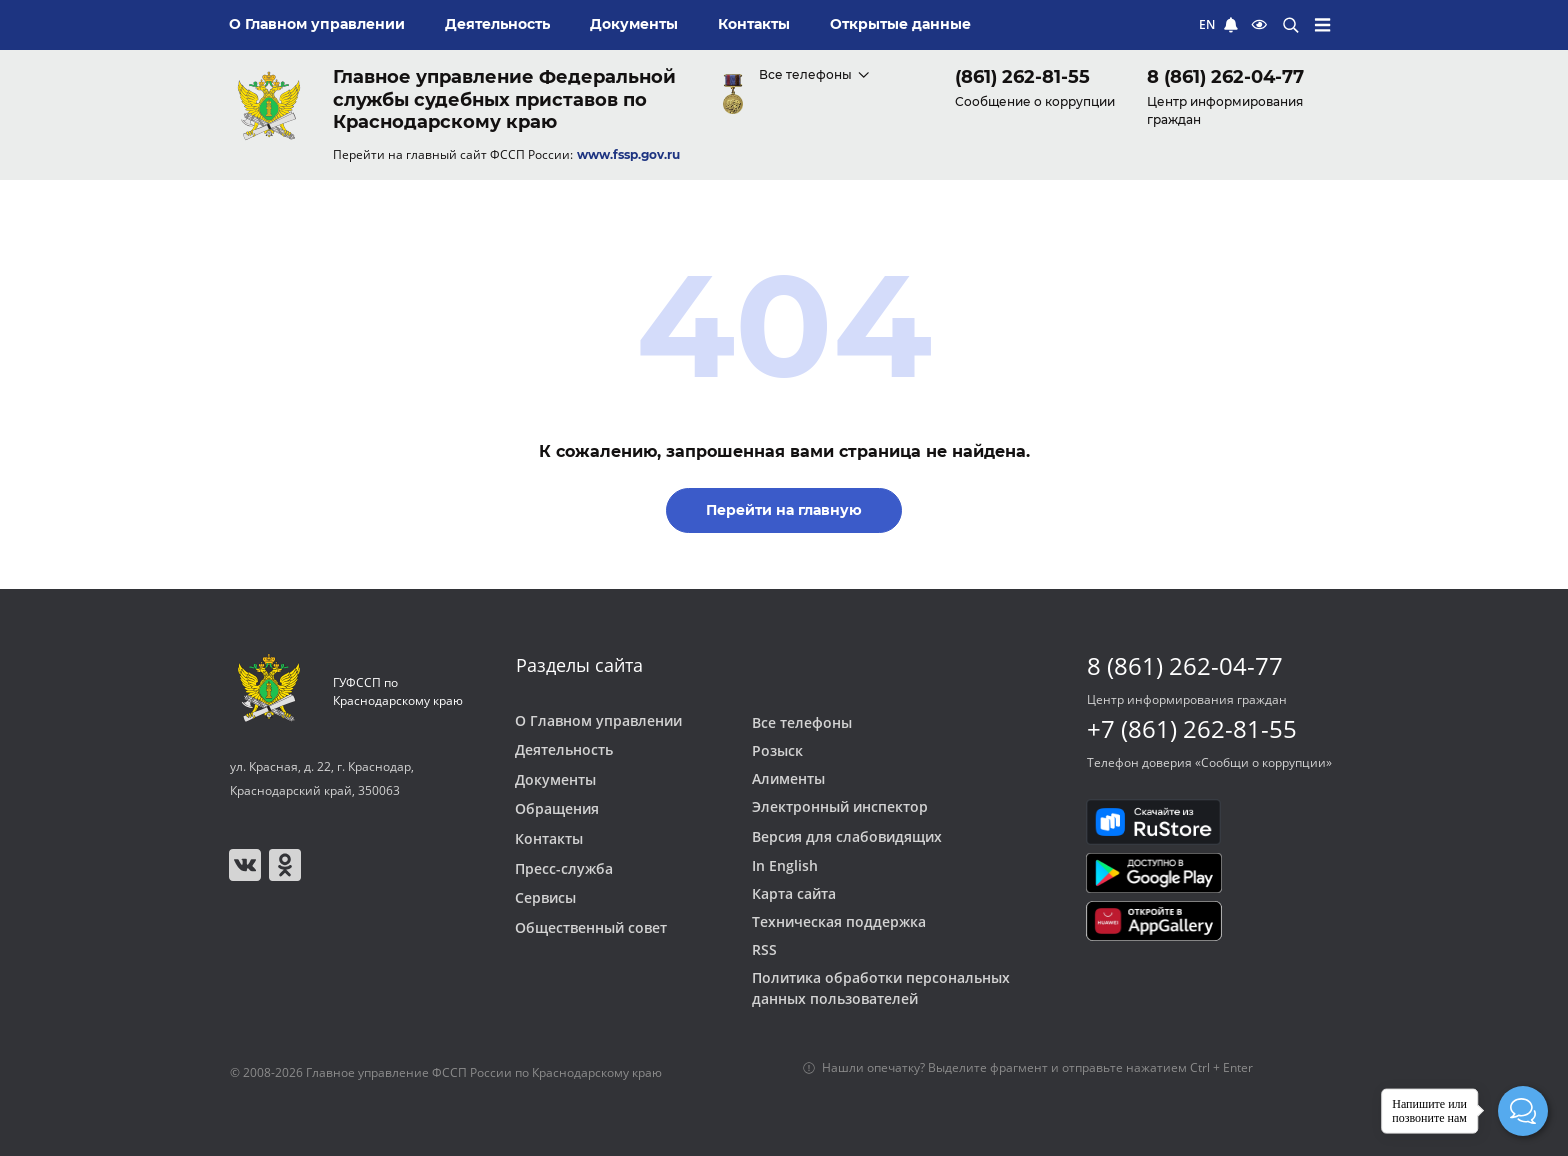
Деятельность (564, 750)
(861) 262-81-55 (1022, 77)
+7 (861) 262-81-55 (1192, 728)
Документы (555, 780)
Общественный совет (591, 928)
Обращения (557, 809)
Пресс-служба (564, 869)
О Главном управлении (598, 721)
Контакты (549, 839)
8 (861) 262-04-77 (1225, 77)
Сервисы (545, 898)
